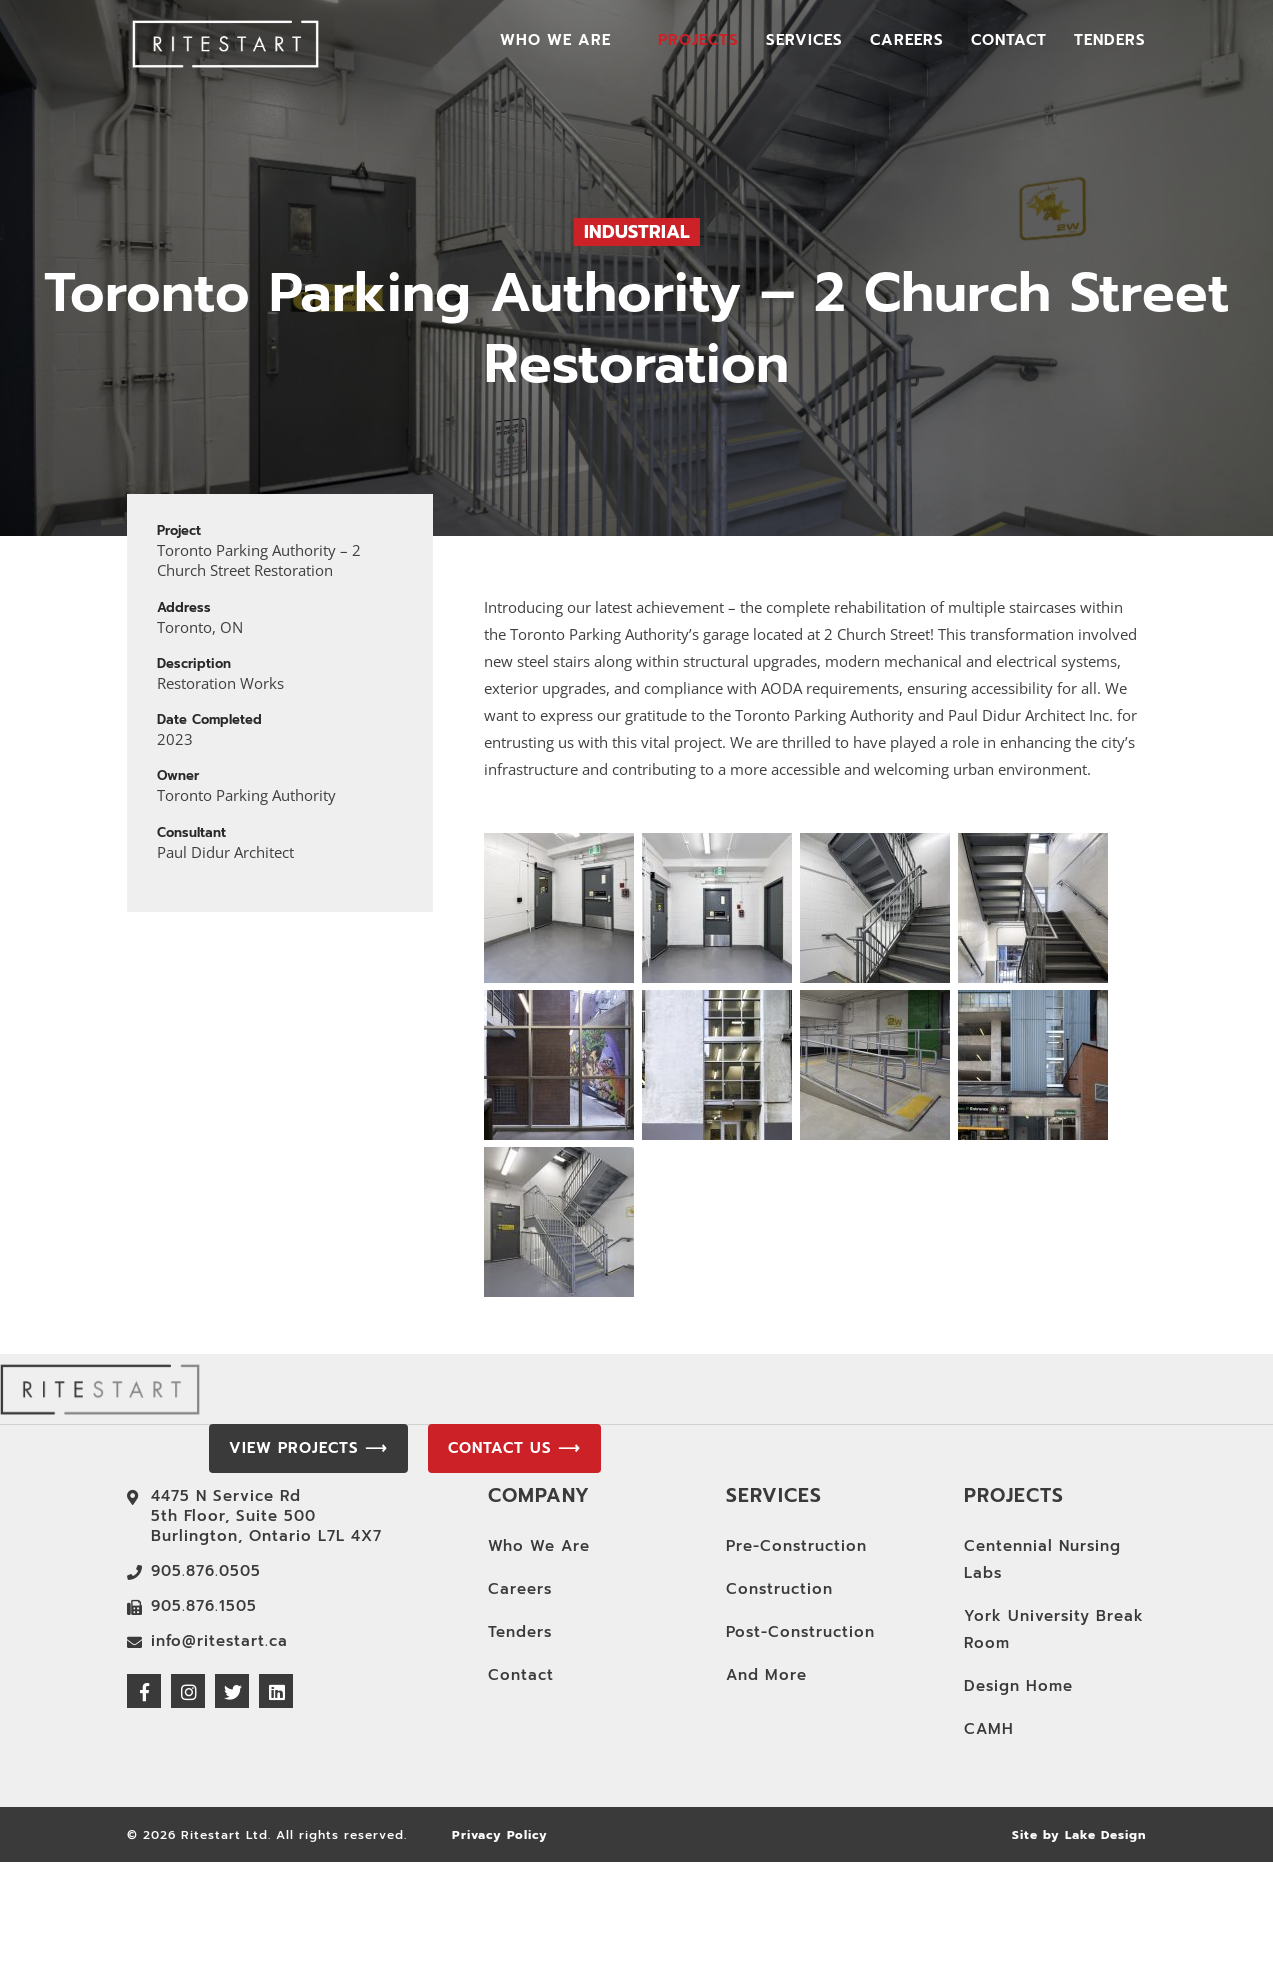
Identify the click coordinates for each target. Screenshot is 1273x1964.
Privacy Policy (500, 1835)
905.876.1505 (204, 1606)
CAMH (989, 1729)
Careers (907, 42)
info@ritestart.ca (219, 1641)
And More (766, 1675)
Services (804, 42)
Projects (698, 42)
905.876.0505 (206, 1571)
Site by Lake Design (1079, 1835)
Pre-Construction (796, 1546)
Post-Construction (800, 1632)
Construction (779, 1589)
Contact (1009, 42)
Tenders (1110, 42)
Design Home (1018, 1686)
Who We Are (555, 42)
